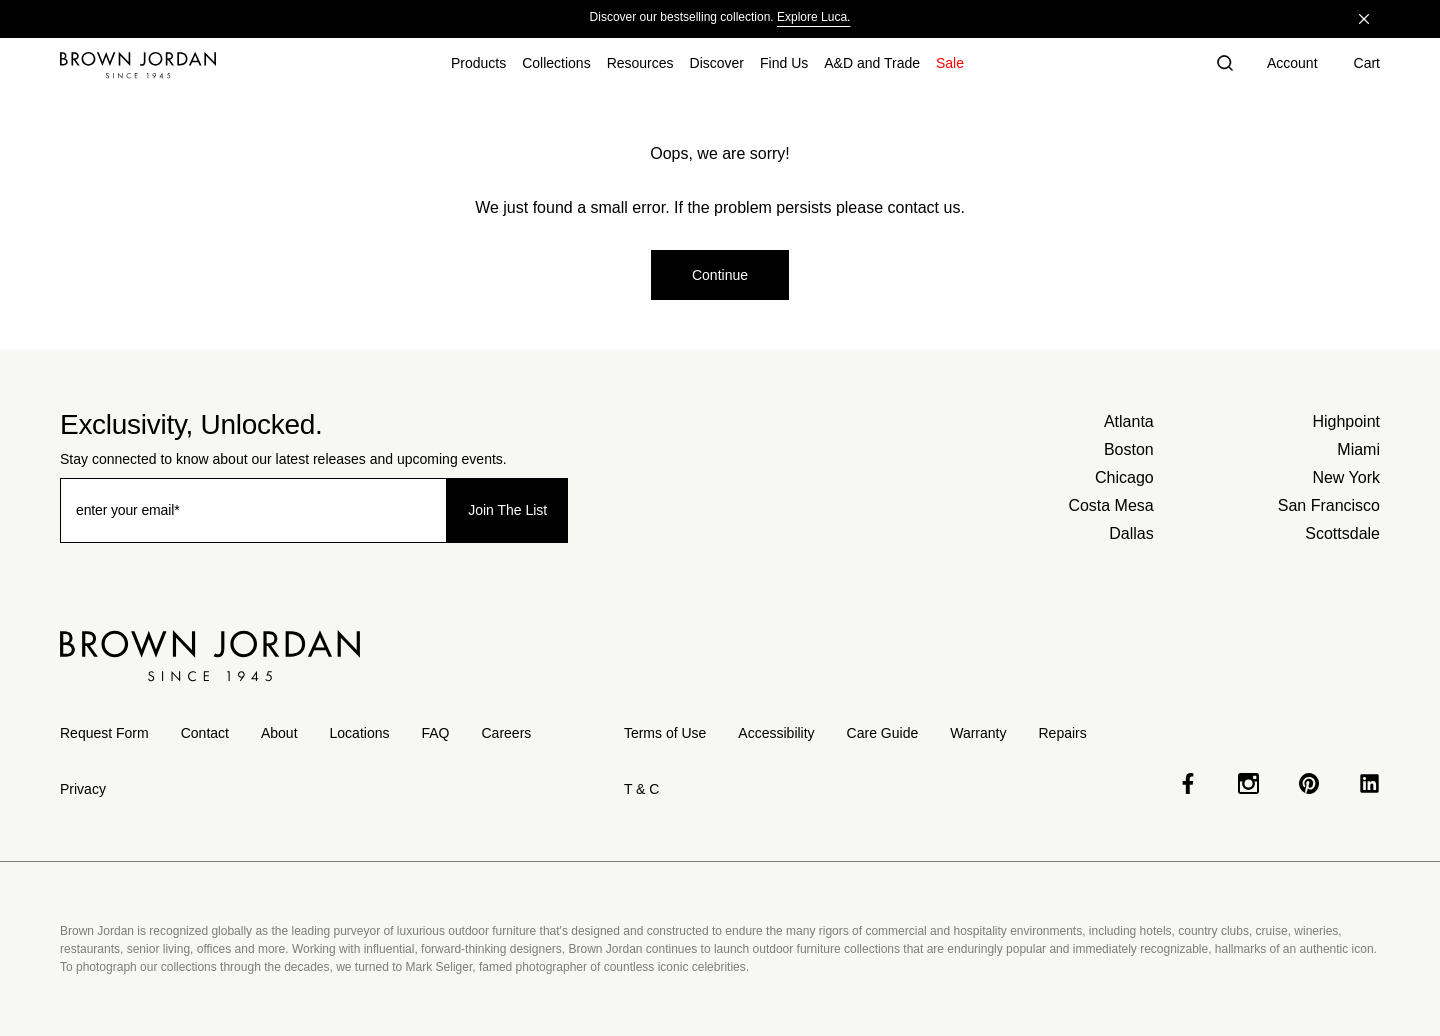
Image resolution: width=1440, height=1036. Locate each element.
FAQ (435, 733)
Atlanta (1129, 421)
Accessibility (776, 733)
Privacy (83, 789)
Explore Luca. (813, 17)
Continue (720, 275)
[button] (1225, 65)
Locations (360, 733)
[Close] (1364, 19)
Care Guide (883, 733)
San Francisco (1329, 505)
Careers (507, 733)
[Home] (138, 65)
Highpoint (1346, 421)
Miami (1358, 449)
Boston (1129, 449)
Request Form (104, 733)
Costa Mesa (1110, 505)
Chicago (1124, 477)
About (279, 733)
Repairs (1062, 733)
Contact (205, 733)
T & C (642, 789)
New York (1346, 477)
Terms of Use (665, 733)
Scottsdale (1342, 533)
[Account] (1292, 65)
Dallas (1131, 533)
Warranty (978, 733)
